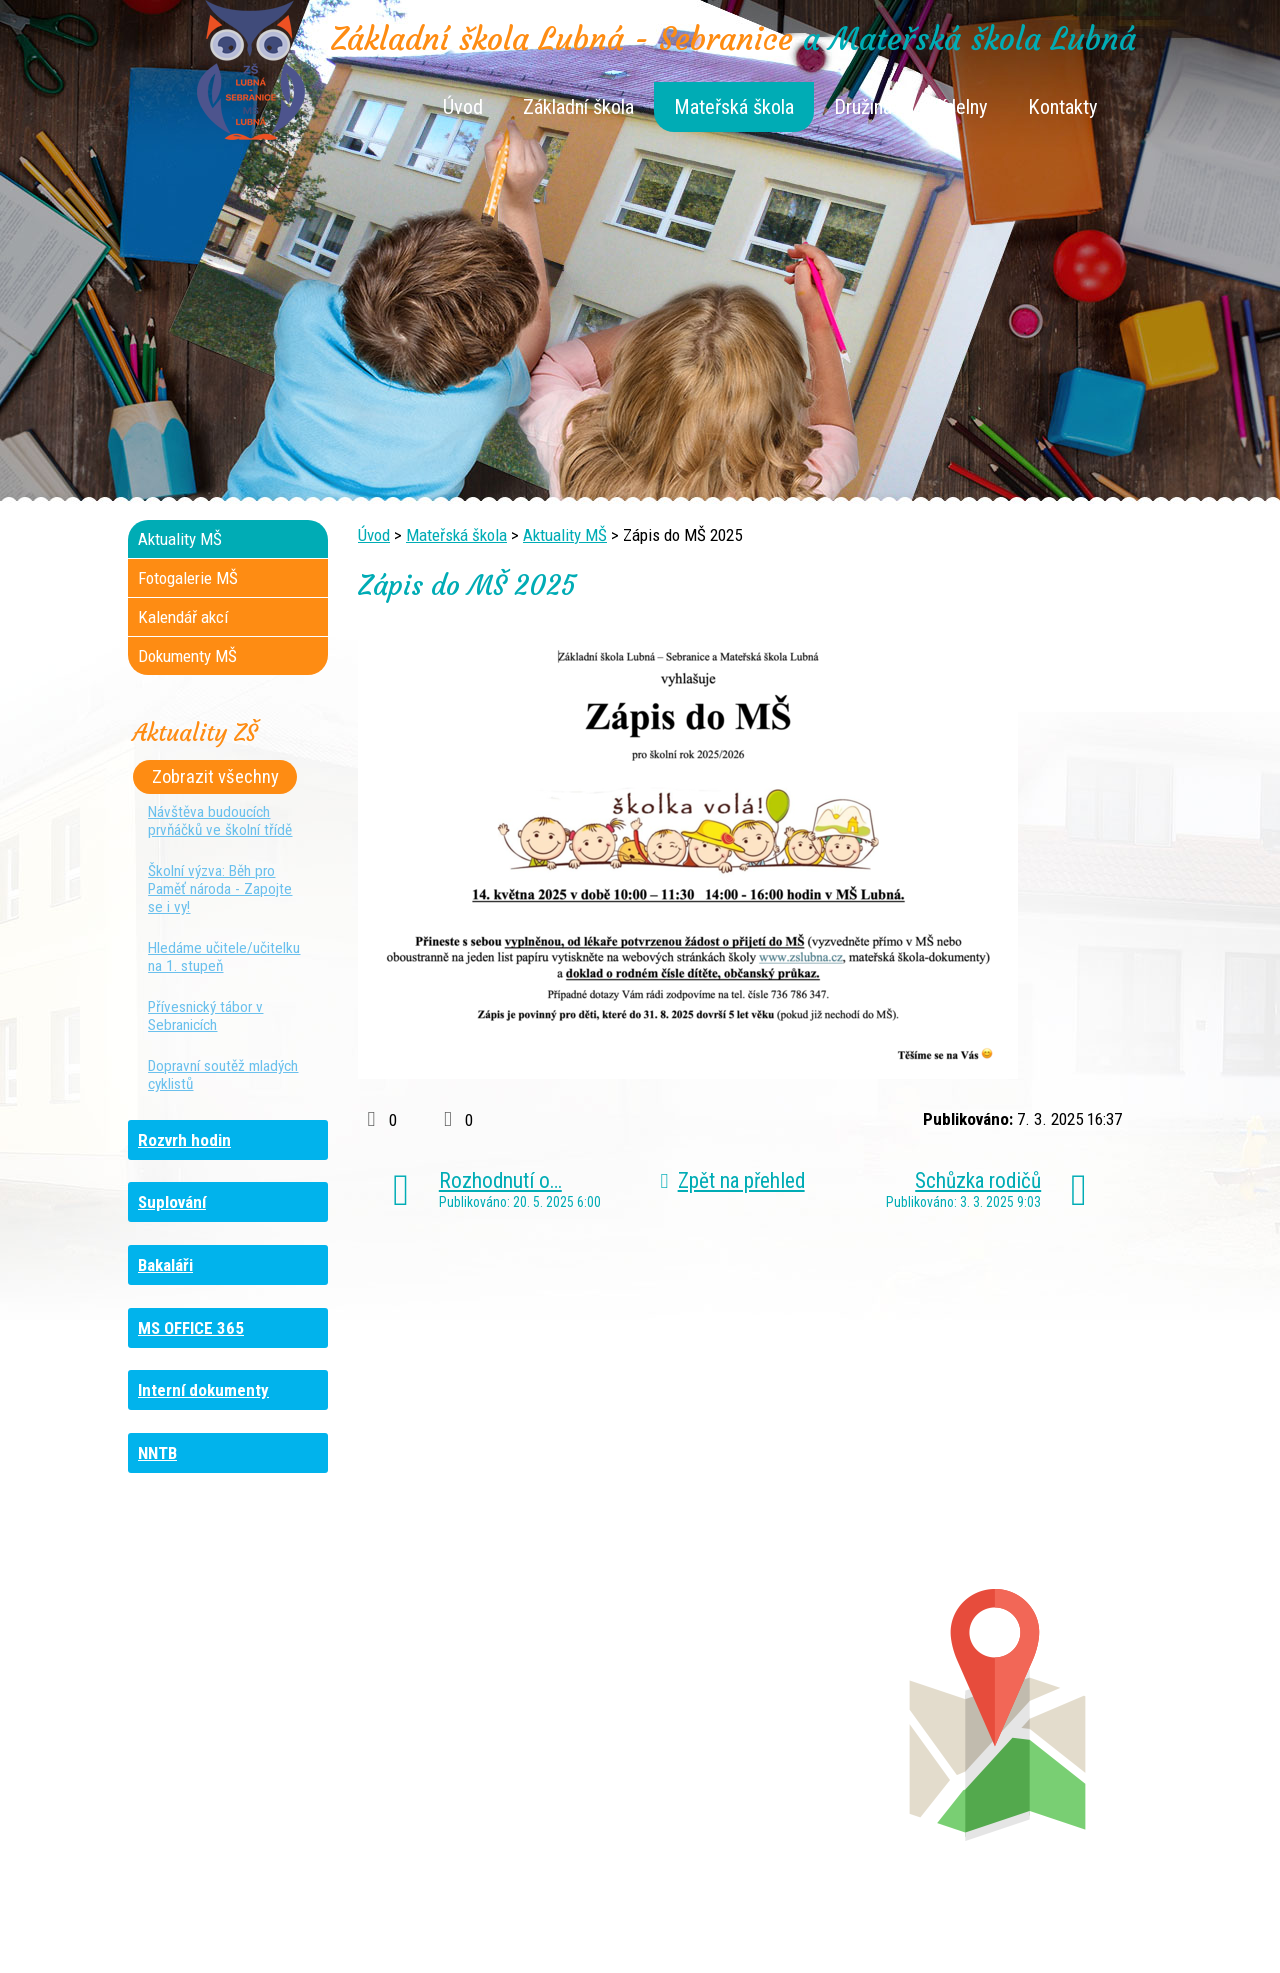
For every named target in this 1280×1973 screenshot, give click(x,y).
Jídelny (960, 107)
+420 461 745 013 (771, 1729)
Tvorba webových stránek (615, 1945)
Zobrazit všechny (215, 777)
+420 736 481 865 (236, 1709)
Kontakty (1063, 107)
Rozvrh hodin (184, 1140)
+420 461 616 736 (506, 1709)
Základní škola (578, 107)
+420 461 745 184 (261, 1689)
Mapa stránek (860, 1925)
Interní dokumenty (203, 1390)
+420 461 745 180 (773, 1689)
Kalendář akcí (183, 617)
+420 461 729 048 (258, 1729)
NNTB (157, 1453)
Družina (863, 107)
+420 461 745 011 (756, 1749)
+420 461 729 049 (244, 1769)
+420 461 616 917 (500, 1729)
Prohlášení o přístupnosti (995, 1925)
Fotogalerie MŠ (188, 578)
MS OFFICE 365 (191, 1328)
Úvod (463, 107)
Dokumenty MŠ (187, 656)
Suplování (172, 1202)
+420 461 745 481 (262, 1749)
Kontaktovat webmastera (725, 1925)
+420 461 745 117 (518, 1689)
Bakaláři (165, 1265)
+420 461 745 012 (767, 1709)
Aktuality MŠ (565, 535)
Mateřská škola (734, 107)
